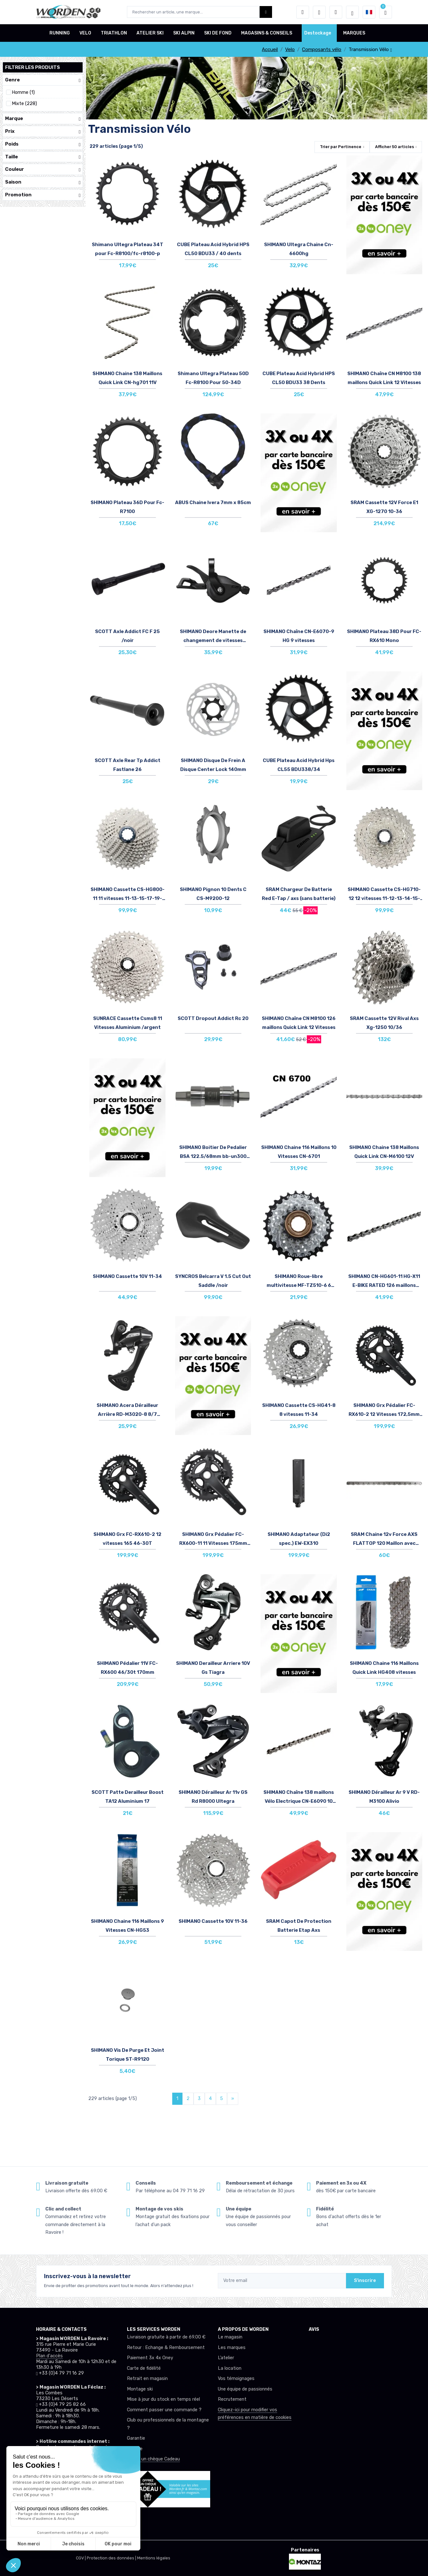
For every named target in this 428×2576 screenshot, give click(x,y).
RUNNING (59, 33)
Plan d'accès (49, 2356)
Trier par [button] (340, 146)
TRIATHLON (114, 33)
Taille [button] (42, 157)
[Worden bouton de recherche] (266, 12)
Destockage (317, 33)
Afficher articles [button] (394, 146)
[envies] (319, 12)
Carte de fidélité (144, 2368)
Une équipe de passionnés (245, 2389)
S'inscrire (365, 2280)
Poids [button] (42, 144)
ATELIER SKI (150, 33)
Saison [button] (42, 182)
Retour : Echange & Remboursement (166, 2347)
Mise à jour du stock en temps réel (163, 2399)
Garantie (136, 2438)
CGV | (81, 2558)
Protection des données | (112, 2558)
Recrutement (232, 2399)
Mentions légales (153, 2558)
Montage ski (140, 2389)
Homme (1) (23, 92)
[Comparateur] (335, 12)
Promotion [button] (42, 195)
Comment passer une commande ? (164, 2410)
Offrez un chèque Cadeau (153, 2459)
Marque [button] (42, 119)
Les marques (232, 2347)
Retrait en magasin (147, 2378)
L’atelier (226, 2358)
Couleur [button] (42, 169)
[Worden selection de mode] (352, 12)
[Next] (232, 2099)
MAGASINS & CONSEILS (266, 33)
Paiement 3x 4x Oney (150, 2358)
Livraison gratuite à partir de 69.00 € (166, 2337)
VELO (85, 33)
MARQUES (354, 33)
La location (229, 2368)
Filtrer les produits (32, 67)
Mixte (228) (24, 103)
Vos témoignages (236, 2378)
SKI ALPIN (184, 33)
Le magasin (230, 2337)
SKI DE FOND (218, 33)
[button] (302, 12)
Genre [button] (42, 80)
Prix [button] (42, 131)
